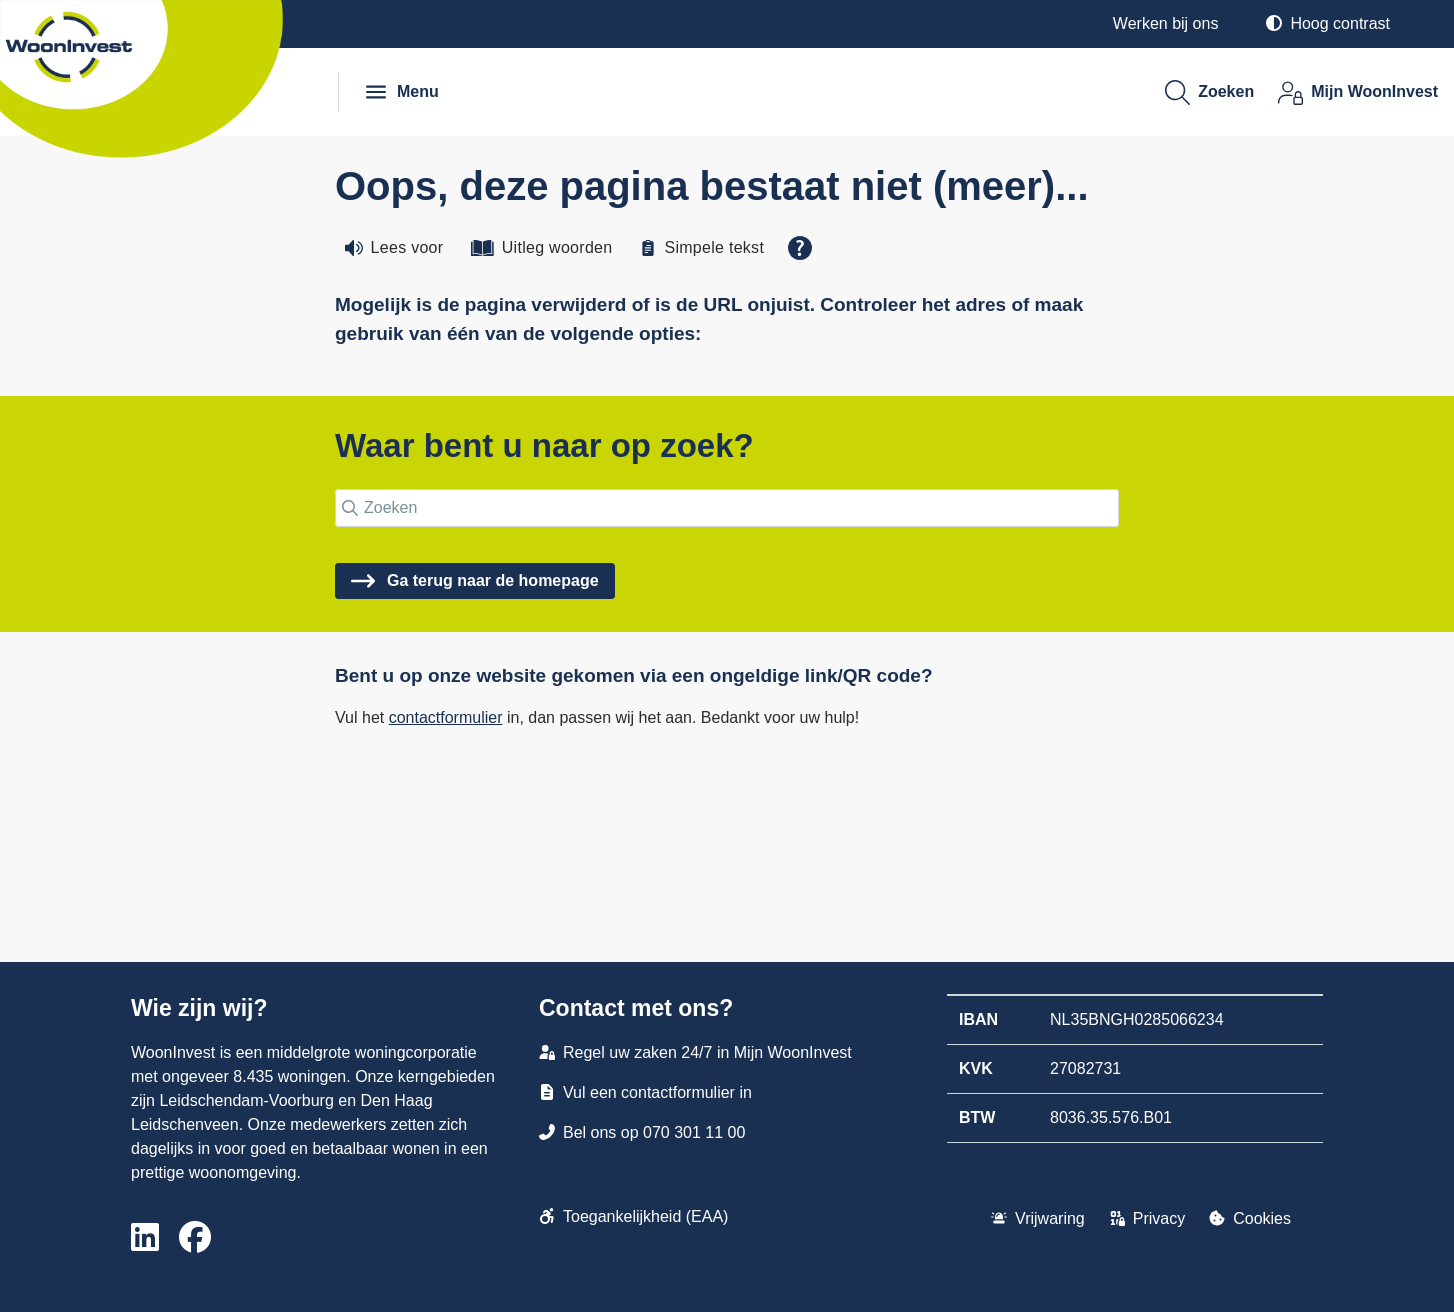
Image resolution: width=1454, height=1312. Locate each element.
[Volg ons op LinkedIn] (145, 1238)
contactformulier (446, 717)
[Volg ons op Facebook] (195, 1238)
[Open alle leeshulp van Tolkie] (800, 248)
